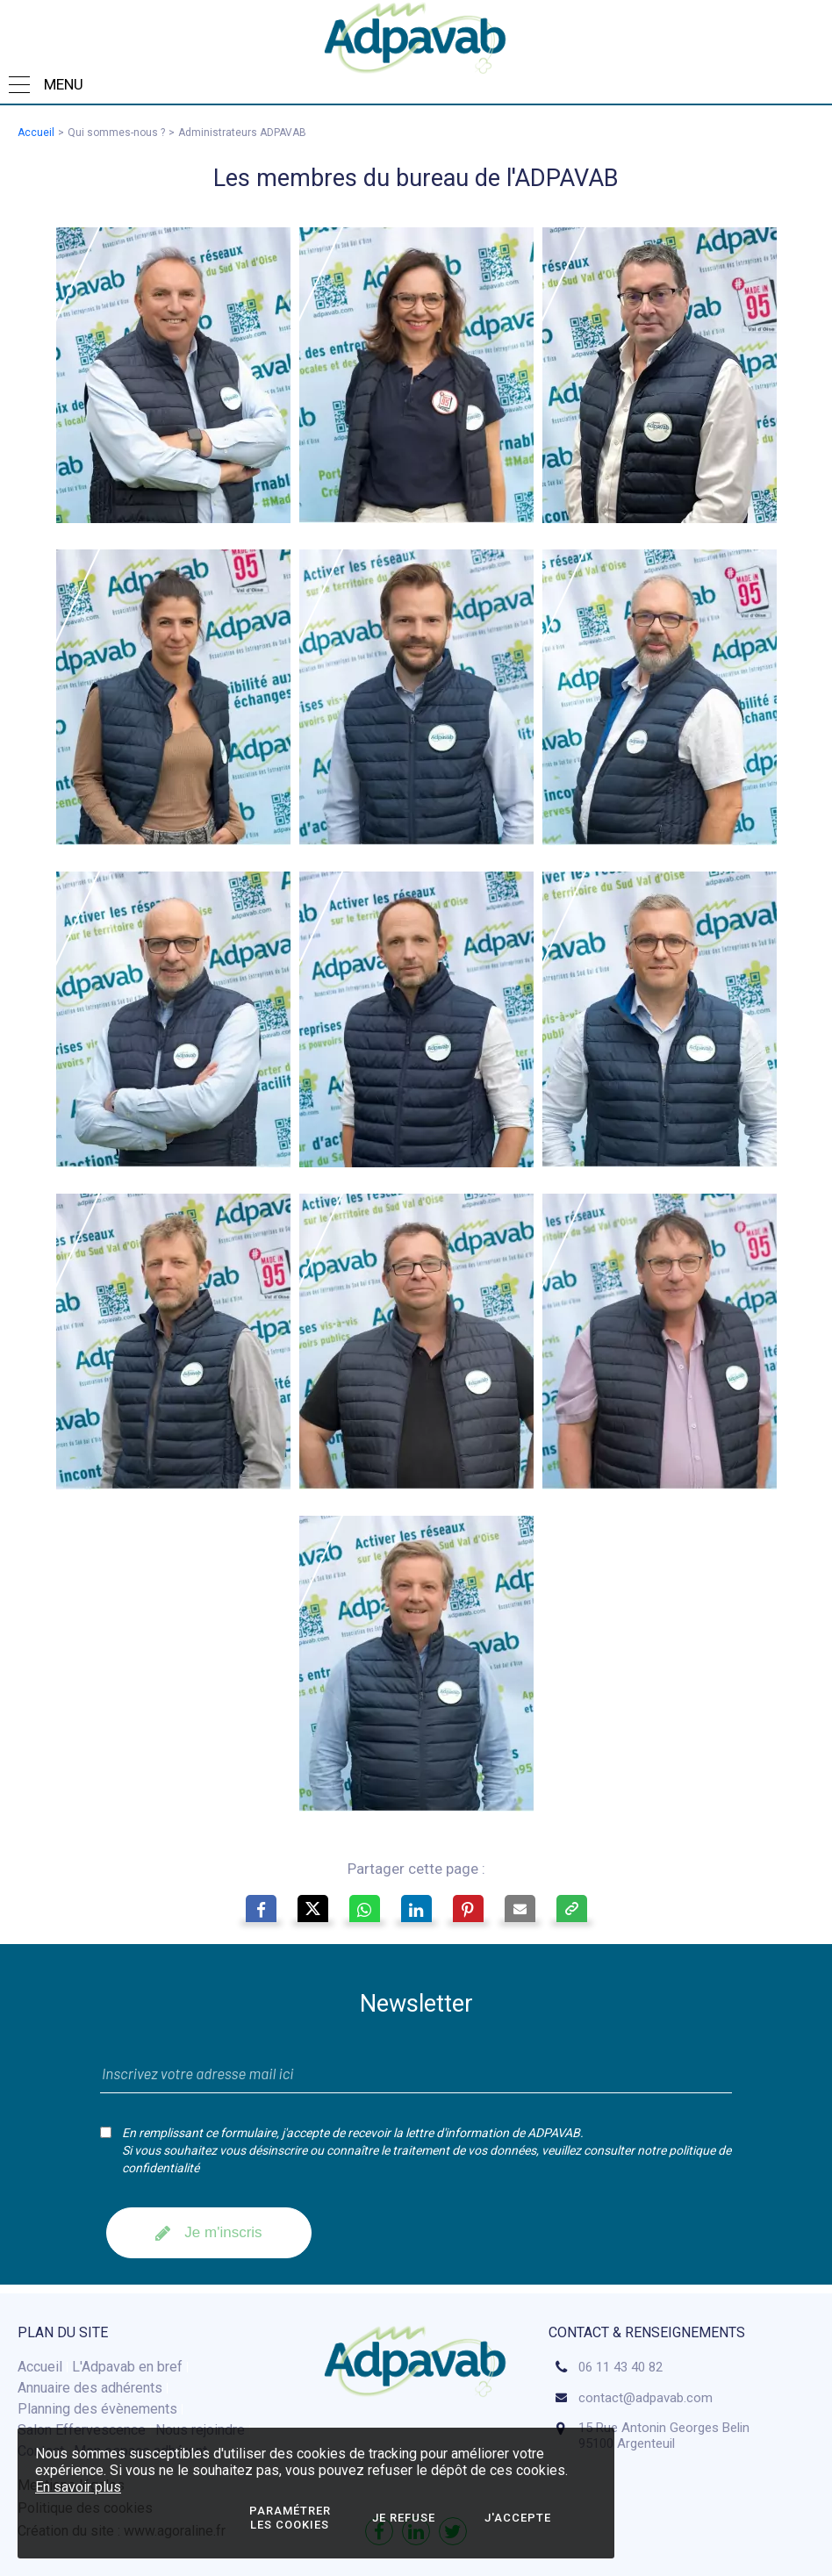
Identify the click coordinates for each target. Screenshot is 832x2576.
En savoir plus (78, 2487)
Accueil (36, 132)
